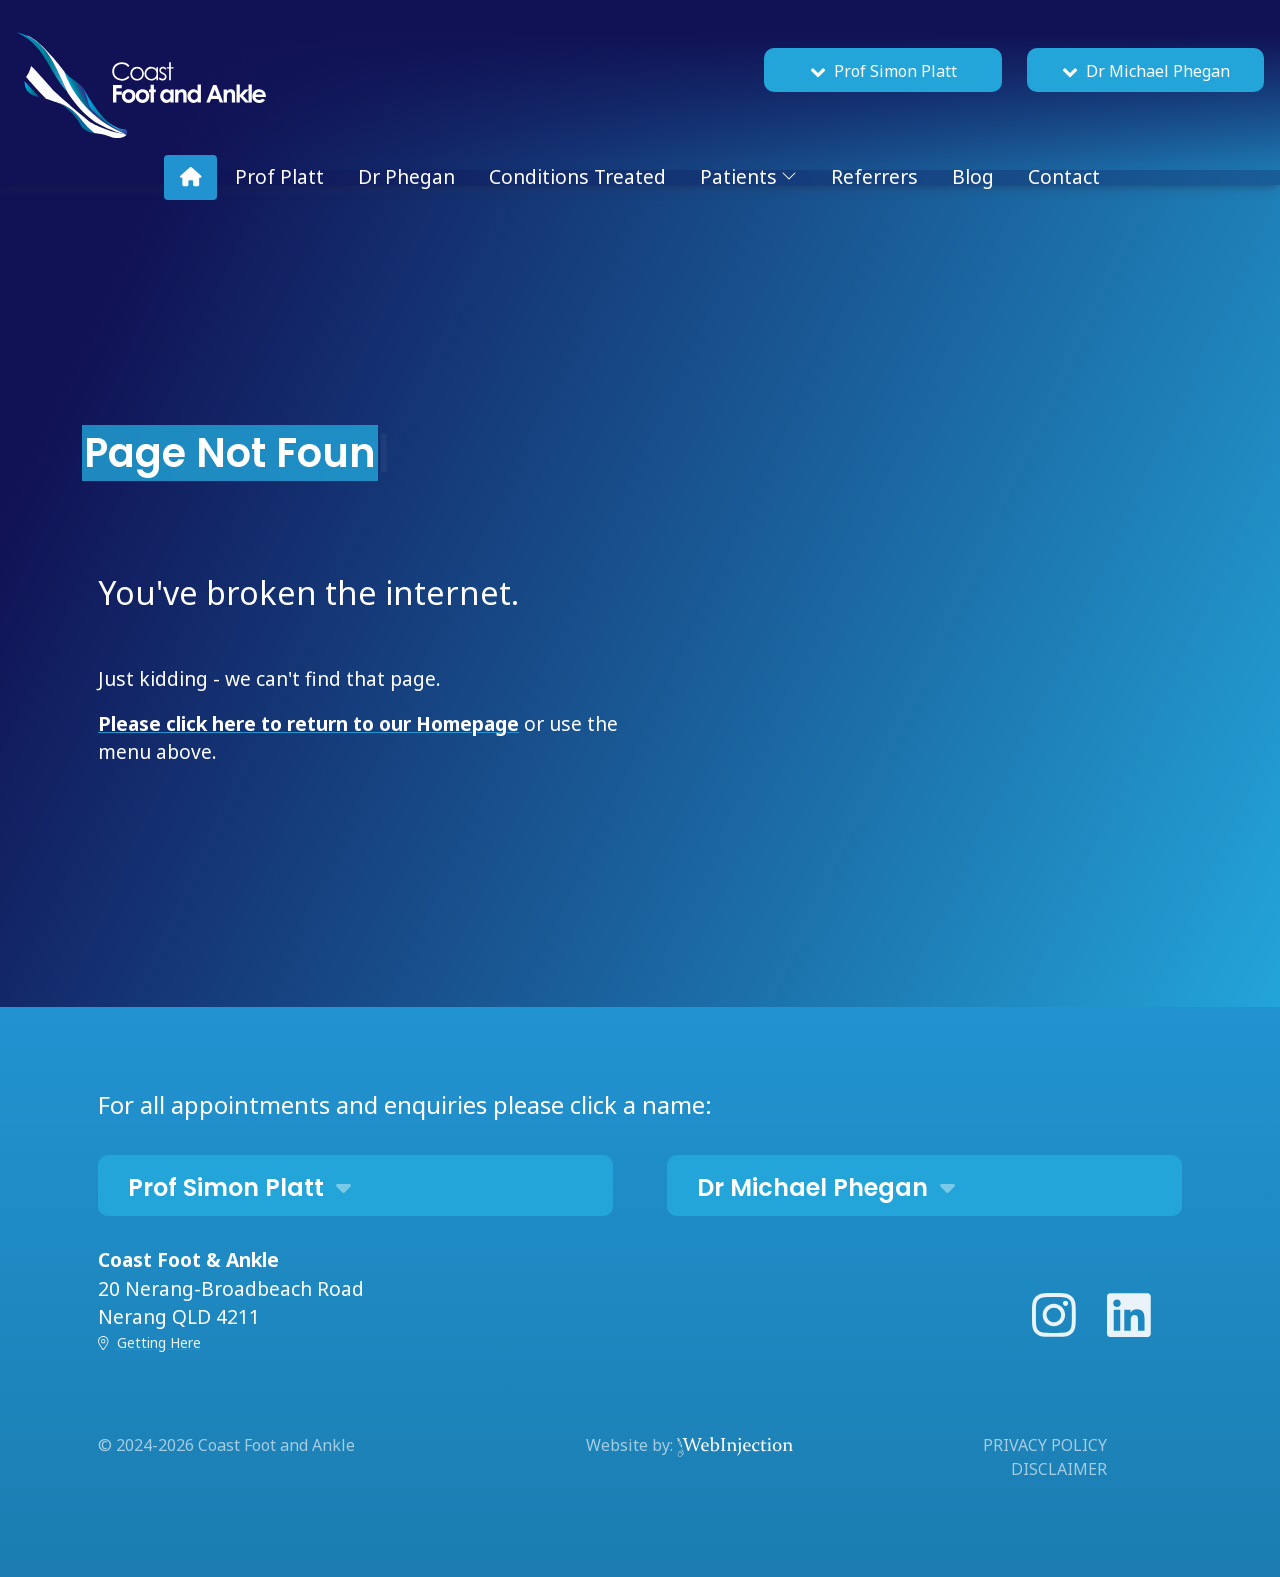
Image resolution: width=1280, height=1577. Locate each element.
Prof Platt (279, 176)
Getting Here (159, 1342)
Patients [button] (748, 176)
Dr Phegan (406, 176)
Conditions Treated (577, 176)
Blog (973, 176)
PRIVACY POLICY (1045, 1445)
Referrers (874, 176)
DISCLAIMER (1059, 1469)
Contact (1064, 176)
